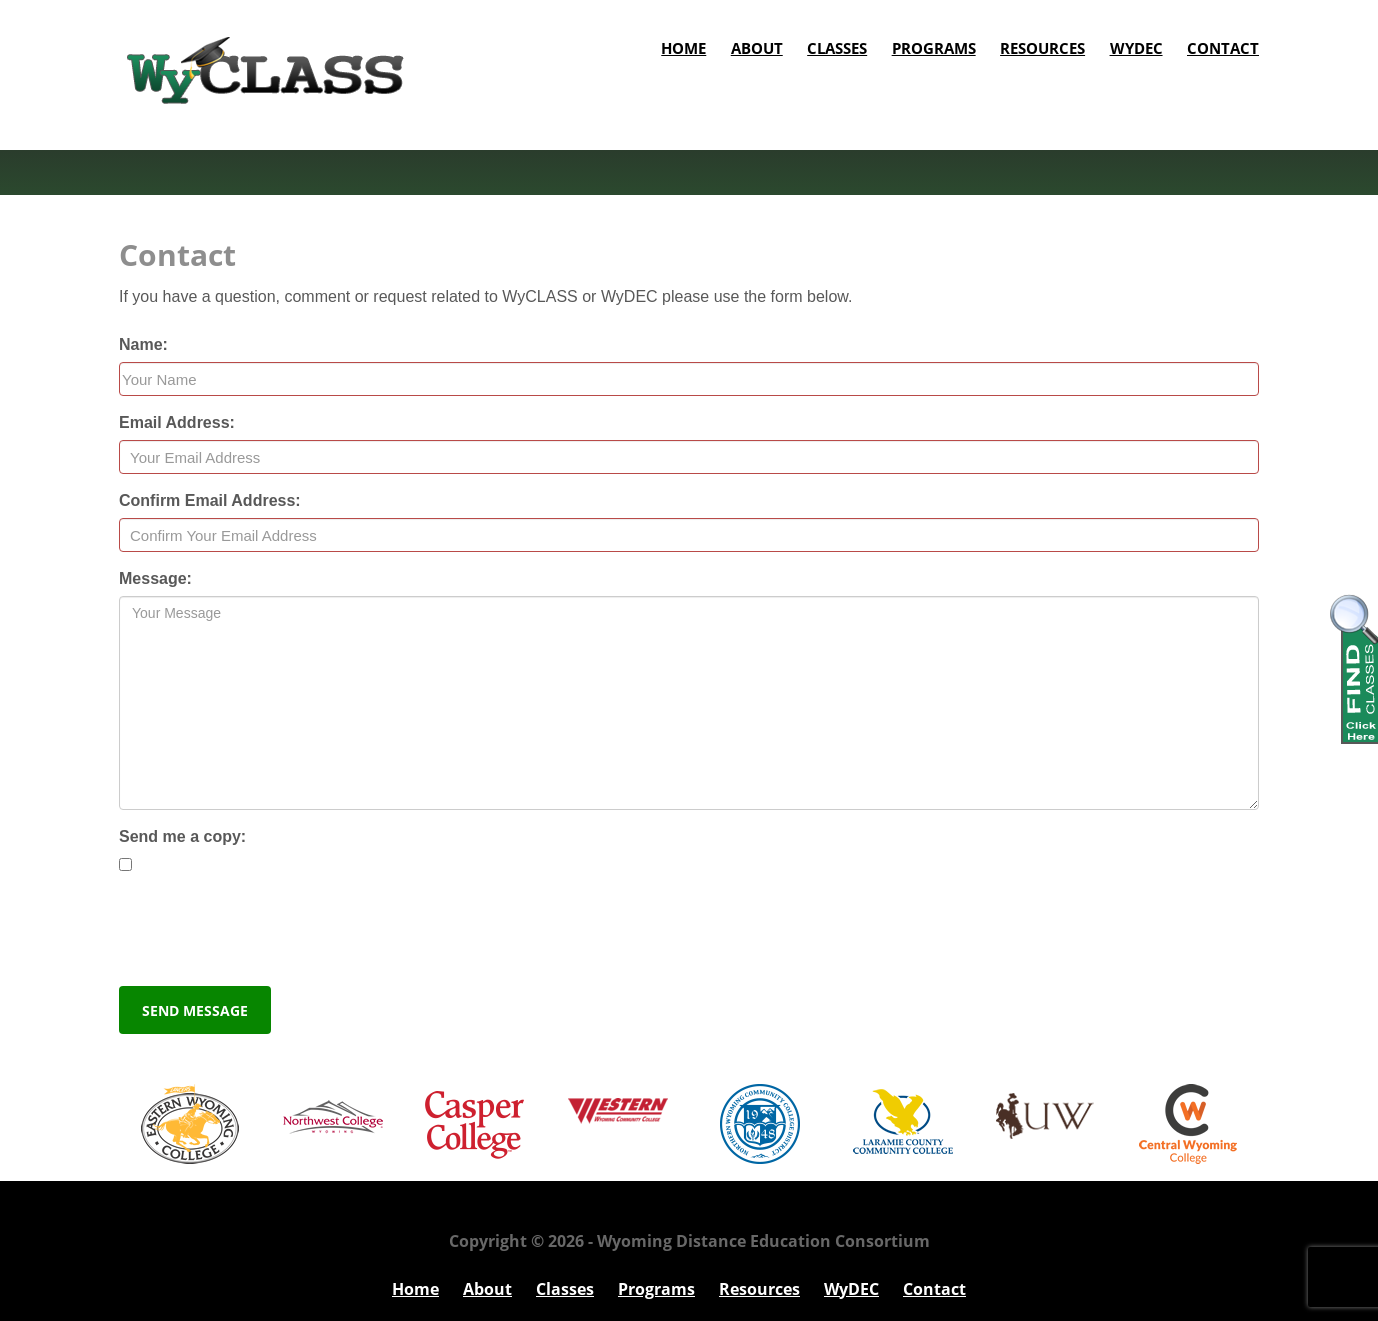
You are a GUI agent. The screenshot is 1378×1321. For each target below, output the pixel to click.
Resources (1042, 48)
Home (683, 48)
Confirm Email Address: (210, 500)
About (757, 48)
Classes (837, 48)
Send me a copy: (182, 836)
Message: (155, 578)
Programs (934, 48)
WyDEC (1136, 48)
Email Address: (177, 422)
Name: (143, 344)
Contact (1223, 48)
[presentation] (271, 932)
